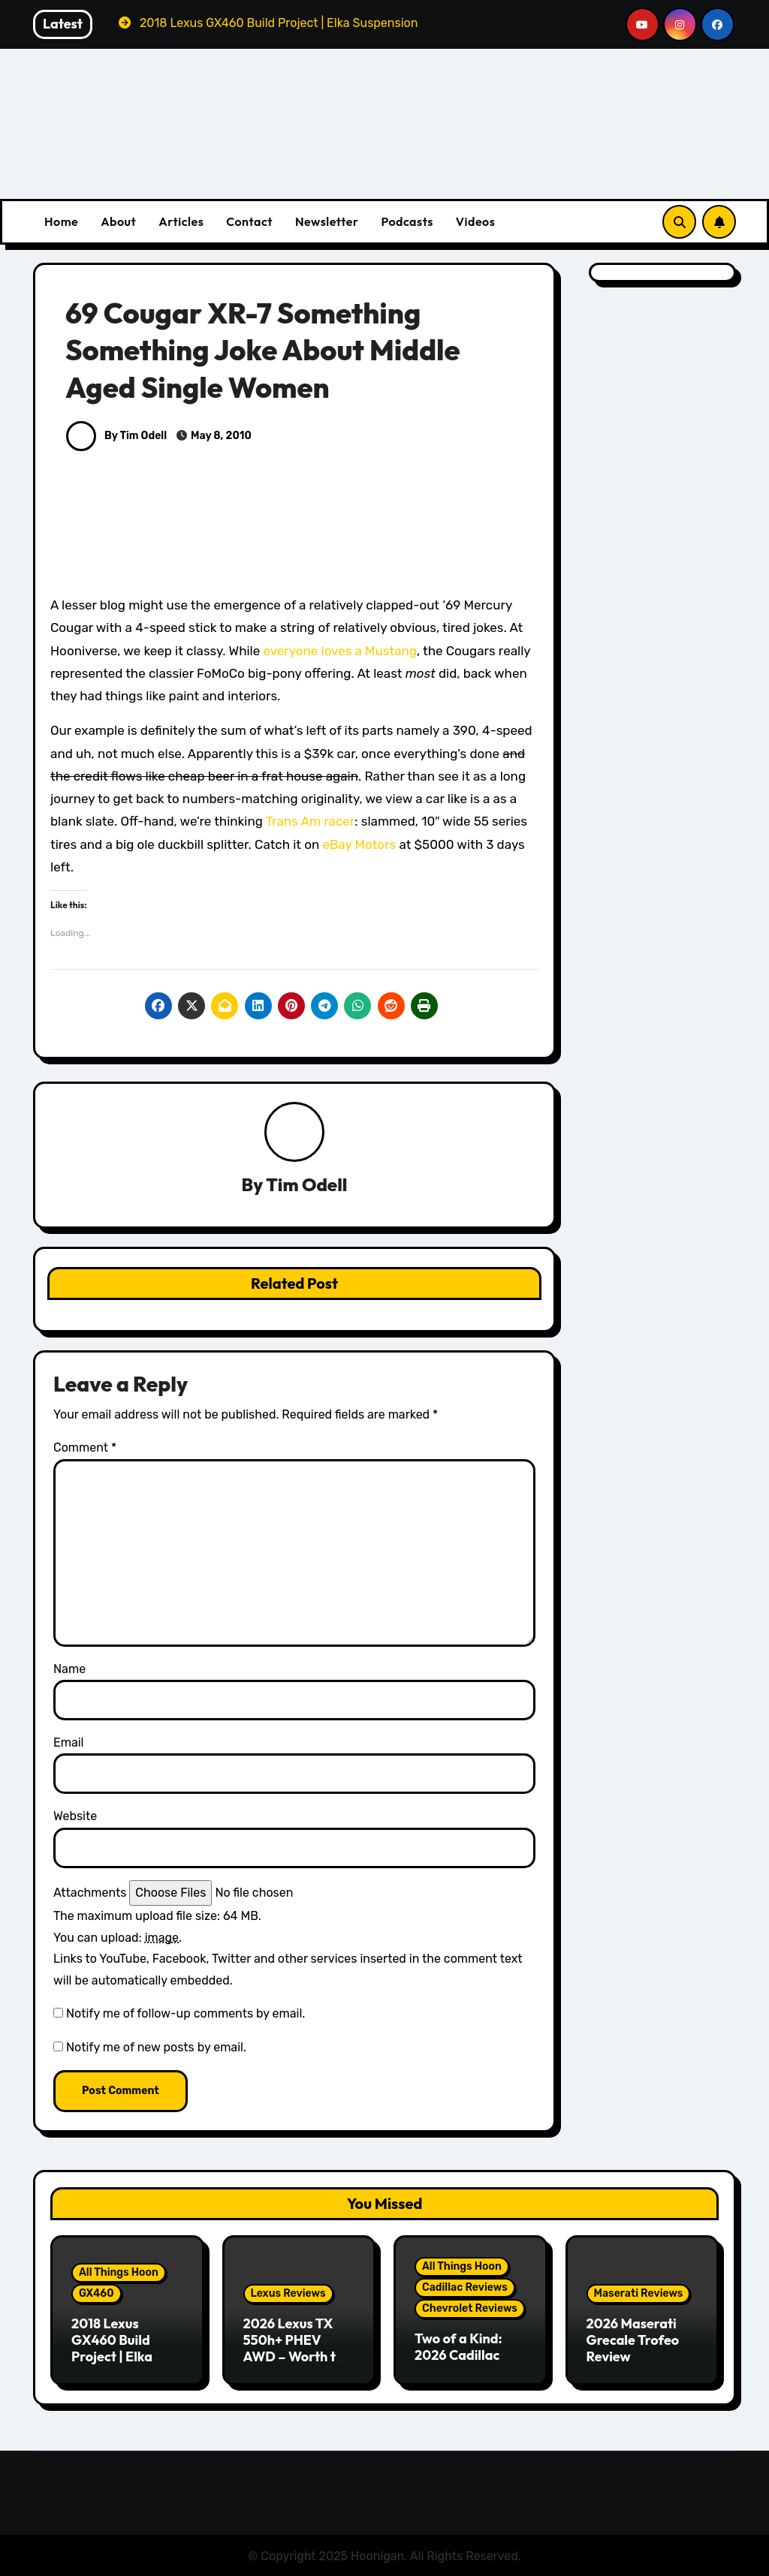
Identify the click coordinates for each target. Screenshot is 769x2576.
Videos (476, 221)
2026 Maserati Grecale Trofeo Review (633, 2340)
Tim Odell (306, 1185)
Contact (249, 221)
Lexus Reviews (288, 2294)
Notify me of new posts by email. (156, 2047)
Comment (84, 1448)
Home (61, 221)
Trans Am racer (310, 821)
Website (75, 1817)
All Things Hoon (118, 2273)
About (118, 221)
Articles (181, 221)
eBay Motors (359, 844)
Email (68, 1743)
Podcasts (407, 221)
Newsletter (326, 221)
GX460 (96, 2294)
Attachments (89, 1892)
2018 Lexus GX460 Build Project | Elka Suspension (111, 2349)
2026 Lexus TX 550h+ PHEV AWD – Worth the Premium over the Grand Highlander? (298, 2365)
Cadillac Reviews (465, 2288)
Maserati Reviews (638, 2294)
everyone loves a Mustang (340, 650)
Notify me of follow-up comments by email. (185, 2014)
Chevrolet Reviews (469, 2309)
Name (69, 1669)
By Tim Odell (116, 435)
